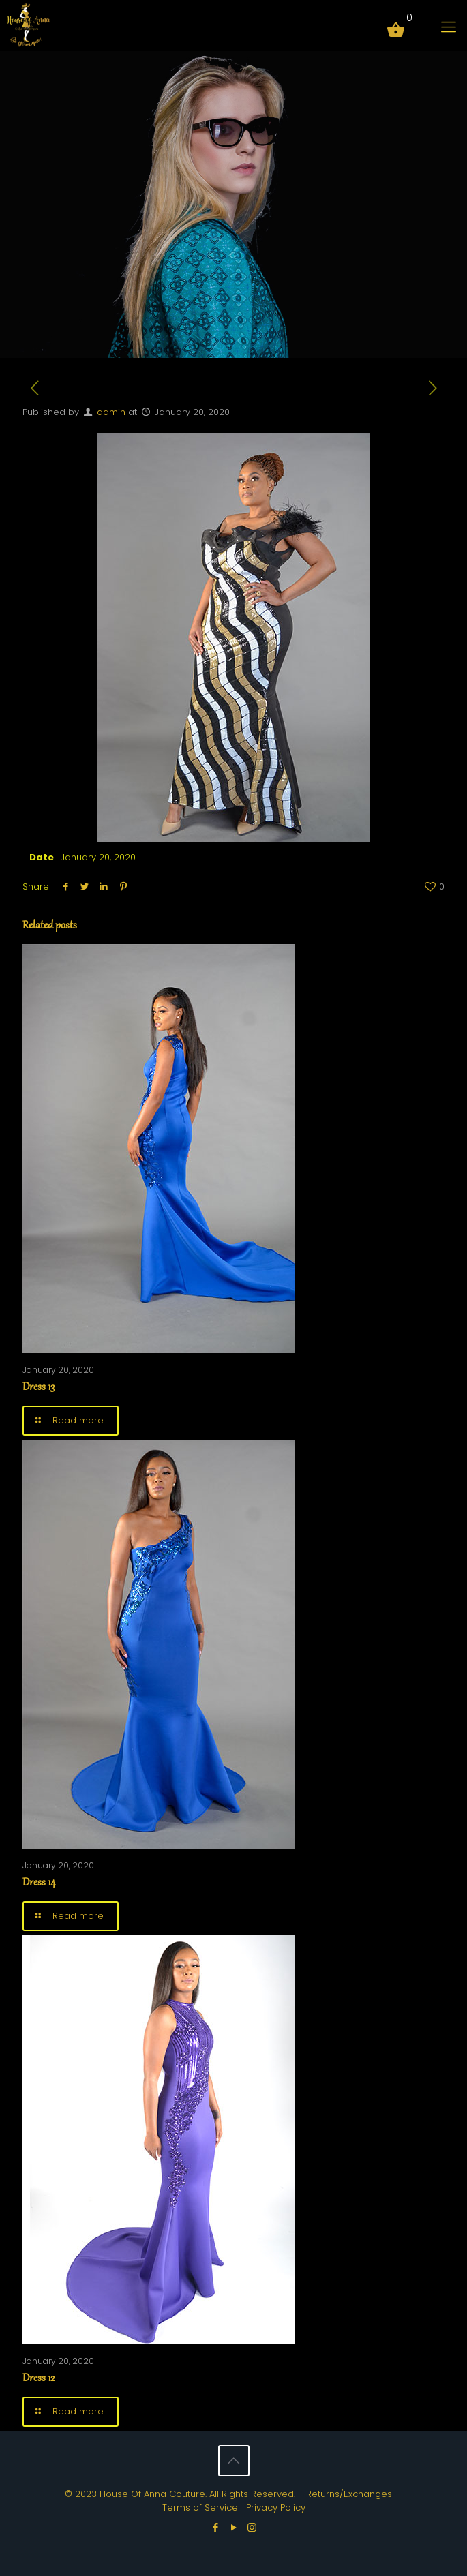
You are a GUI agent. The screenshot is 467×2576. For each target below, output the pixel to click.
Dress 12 (38, 2378)
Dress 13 (38, 1387)
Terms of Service (200, 2507)
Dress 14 (39, 1883)
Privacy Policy (275, 2507)
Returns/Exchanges (349, 2493)
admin (111, 412)
